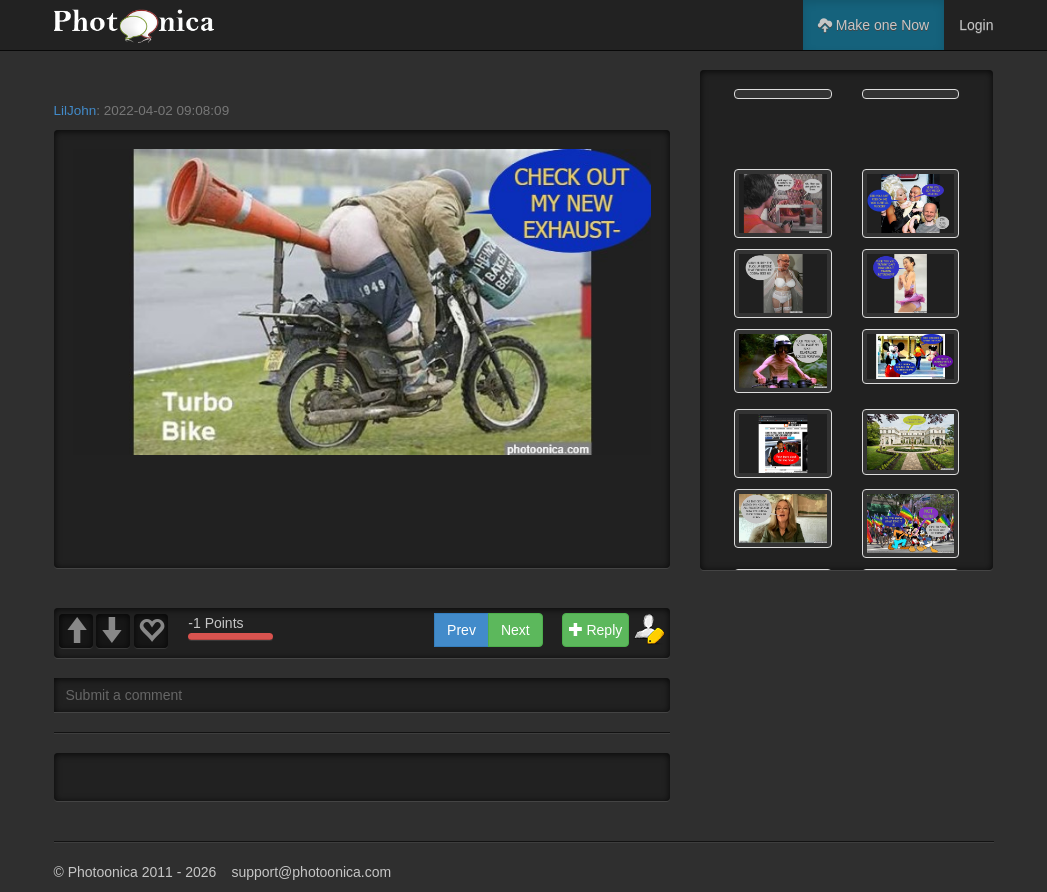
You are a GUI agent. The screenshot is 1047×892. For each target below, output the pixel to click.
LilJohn (75, 110)
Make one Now (873, 25)
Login (976, 25)
